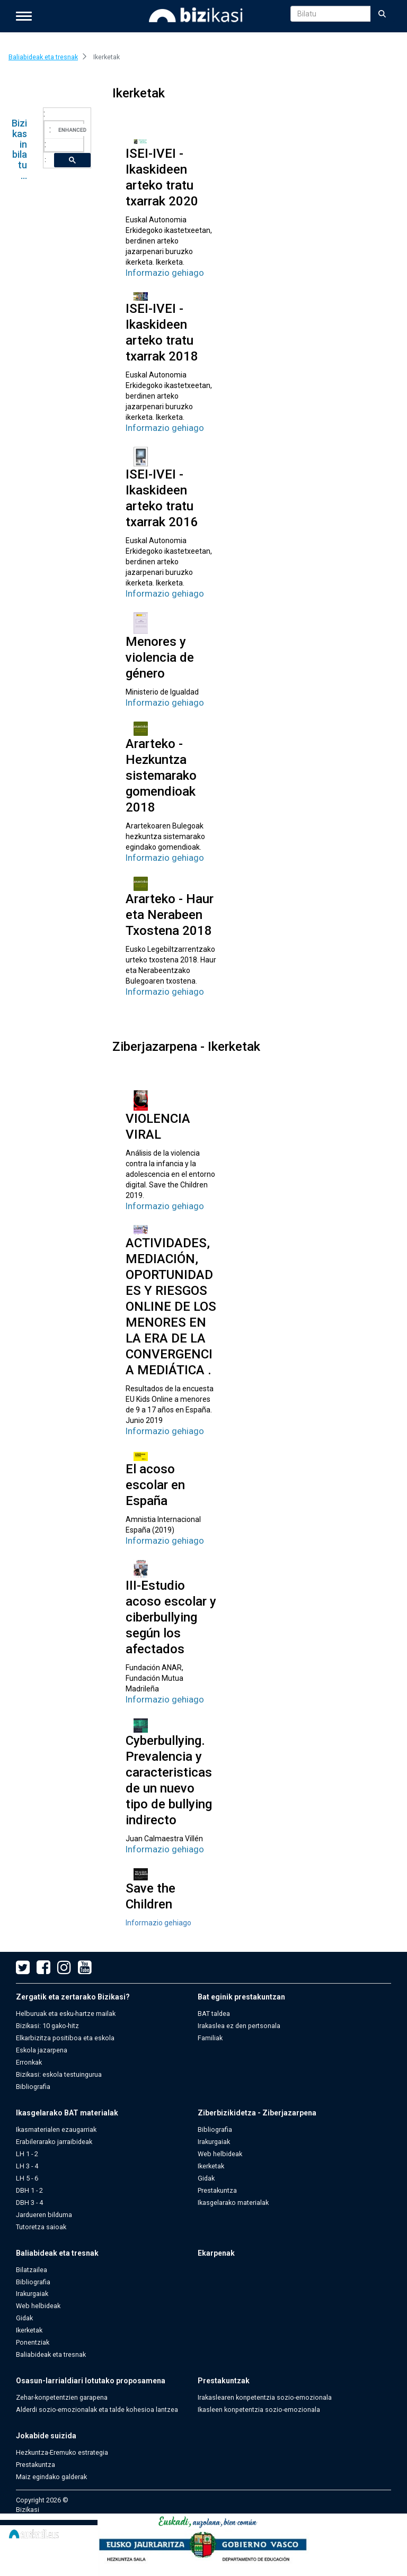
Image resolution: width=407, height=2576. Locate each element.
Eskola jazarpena (41, 2050)
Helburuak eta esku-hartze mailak (66, 2013)
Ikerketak (211, 2166)
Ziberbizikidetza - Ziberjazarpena (257, 2113)
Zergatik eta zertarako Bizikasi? (73, 1997)
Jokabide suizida (46, 2435)
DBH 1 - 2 (29, 2190)
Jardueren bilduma (44, 2215)
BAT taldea (214, 2013)
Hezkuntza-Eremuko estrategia (62, 2452)
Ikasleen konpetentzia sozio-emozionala (259, 2409)
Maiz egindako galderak (51, 2477)
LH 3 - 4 (27, 2166)
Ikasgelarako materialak (233, 2202)
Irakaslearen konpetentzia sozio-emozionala (265, 2397)
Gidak (206, 2178)
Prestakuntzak (224, 2380)
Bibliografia (33, 2087)
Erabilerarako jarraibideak (54, 2142)
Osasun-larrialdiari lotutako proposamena (90, 2380)
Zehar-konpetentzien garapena (62, 2397)
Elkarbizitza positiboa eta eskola (65, 2038)
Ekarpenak (216, 2253)
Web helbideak (220, 2154)
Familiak (210, 2038)
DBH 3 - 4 (29, 2202)
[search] (72, 130)
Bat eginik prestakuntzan (241, 1997)
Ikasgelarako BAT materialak (67, 2113)
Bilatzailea (31, 2270)
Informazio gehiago (165, 272)
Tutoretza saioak (41, 2227)
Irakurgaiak (214, 2142)
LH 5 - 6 (27, 2178)
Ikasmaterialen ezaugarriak (56, 2129)
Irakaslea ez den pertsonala (239, 2026)
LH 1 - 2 (27, 2154)
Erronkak (29, 2062)
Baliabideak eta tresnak (57, 2253)
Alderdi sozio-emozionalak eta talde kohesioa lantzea (97, 2409)
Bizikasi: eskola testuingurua (59, 2074)
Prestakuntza (217, 2190)
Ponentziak (32, 2342)
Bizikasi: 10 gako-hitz (47, 2026)
